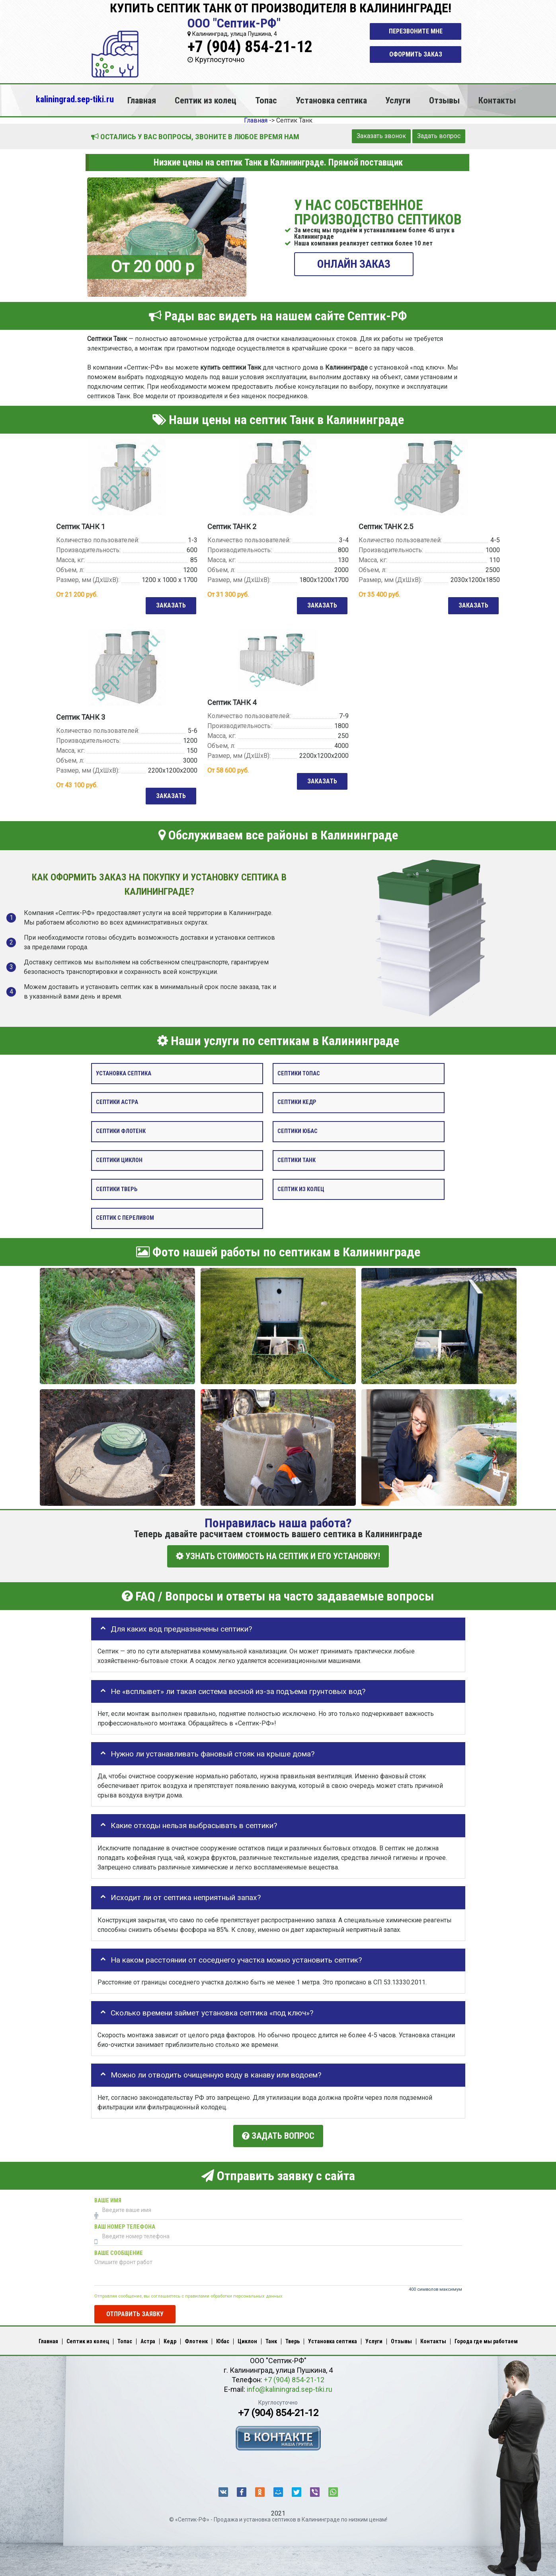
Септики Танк (296, 1161)
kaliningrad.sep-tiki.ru (75, 99)
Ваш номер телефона (124, 2223)
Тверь (292, 2338)
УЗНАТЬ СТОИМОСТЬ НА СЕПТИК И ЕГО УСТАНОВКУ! (278, 1557)
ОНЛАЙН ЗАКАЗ (353, 263)
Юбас (222, 2338)
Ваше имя (107, 2197)
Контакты (497, 100)
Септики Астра (117, 1103)
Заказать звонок (381, 136)
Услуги (397, 100)
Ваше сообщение (118, 2250)
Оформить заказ (415, 54)
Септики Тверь (116, 1190)
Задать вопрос (438, 136)
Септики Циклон (119, 1161)
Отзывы (444, 100)
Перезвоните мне (416, 31)
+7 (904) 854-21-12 (249, 46)
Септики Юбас (297, 1132)
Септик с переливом (125, 1219)
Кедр (170, 2338)
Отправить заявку (135, 2311)
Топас (266, 100)
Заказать (170, 606)
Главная (141, 100)
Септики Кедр (296, 1103)
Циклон (247, 2338)
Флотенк (196, 2338)
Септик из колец (205, 100)
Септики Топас (298, 1074)
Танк (271, 2338)
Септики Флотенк (121, 1132)
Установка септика (331, 100)
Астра (147, 2338)
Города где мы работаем (486, 2338)
